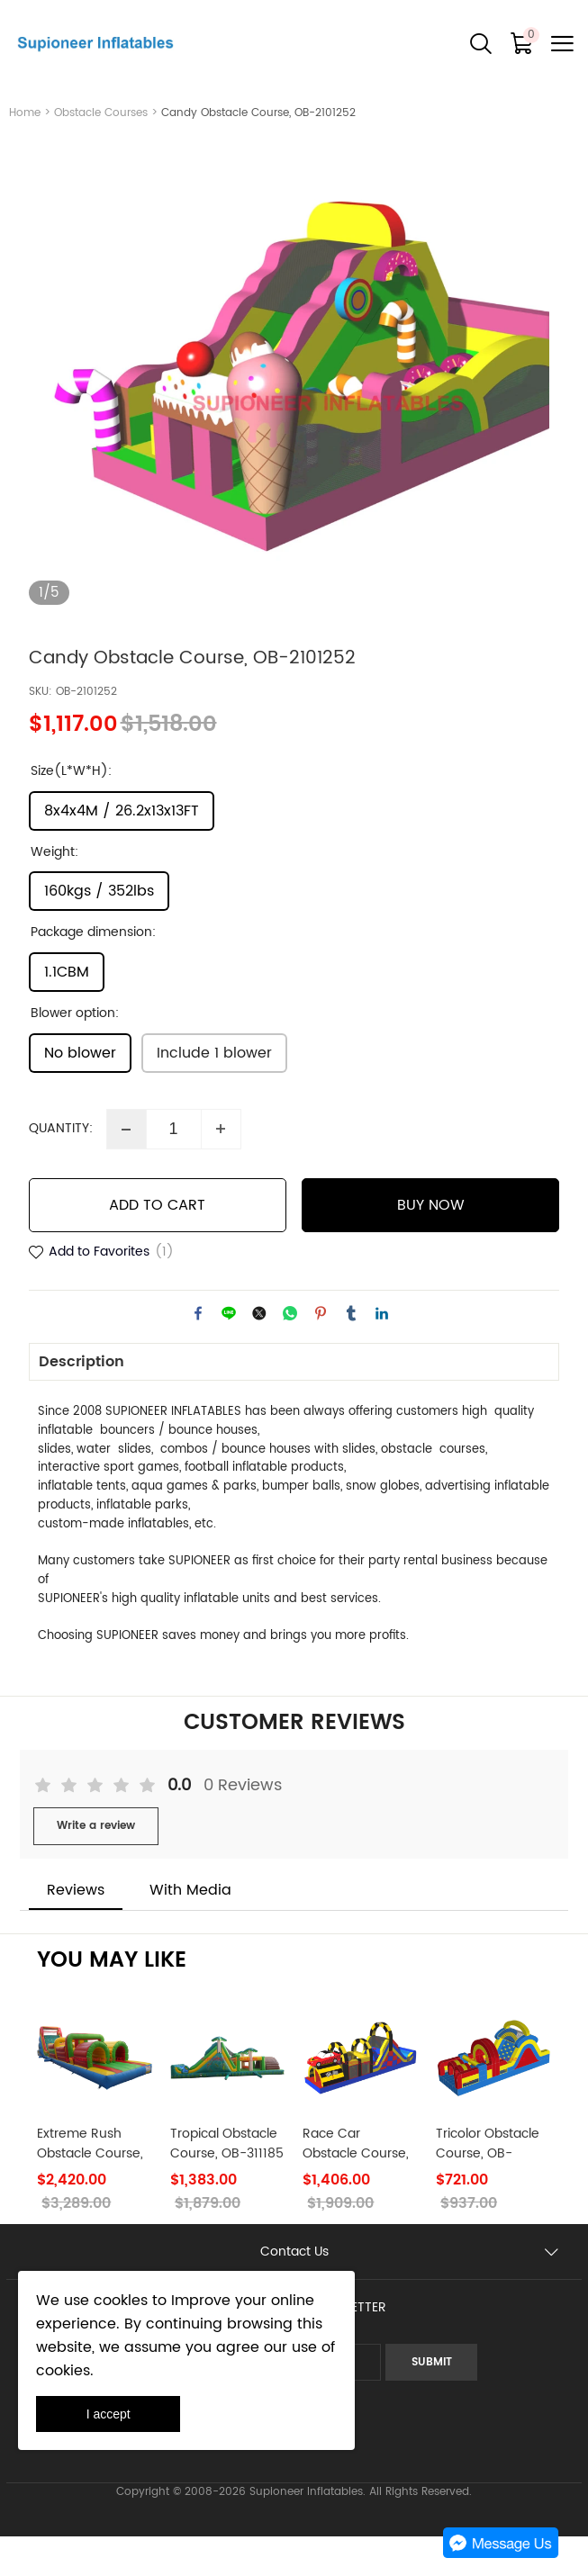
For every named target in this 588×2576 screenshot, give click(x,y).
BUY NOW (431, 1244)
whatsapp (290, 1352)
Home (25, 113)
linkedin (382, 1352)
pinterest (321, 1352)
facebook (198, 1352)
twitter (259, 1352)
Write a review (96, 1864)
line (229, 1352)
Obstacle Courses (101, 113)
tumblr (351, 1352)
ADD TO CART (157, 1244)
